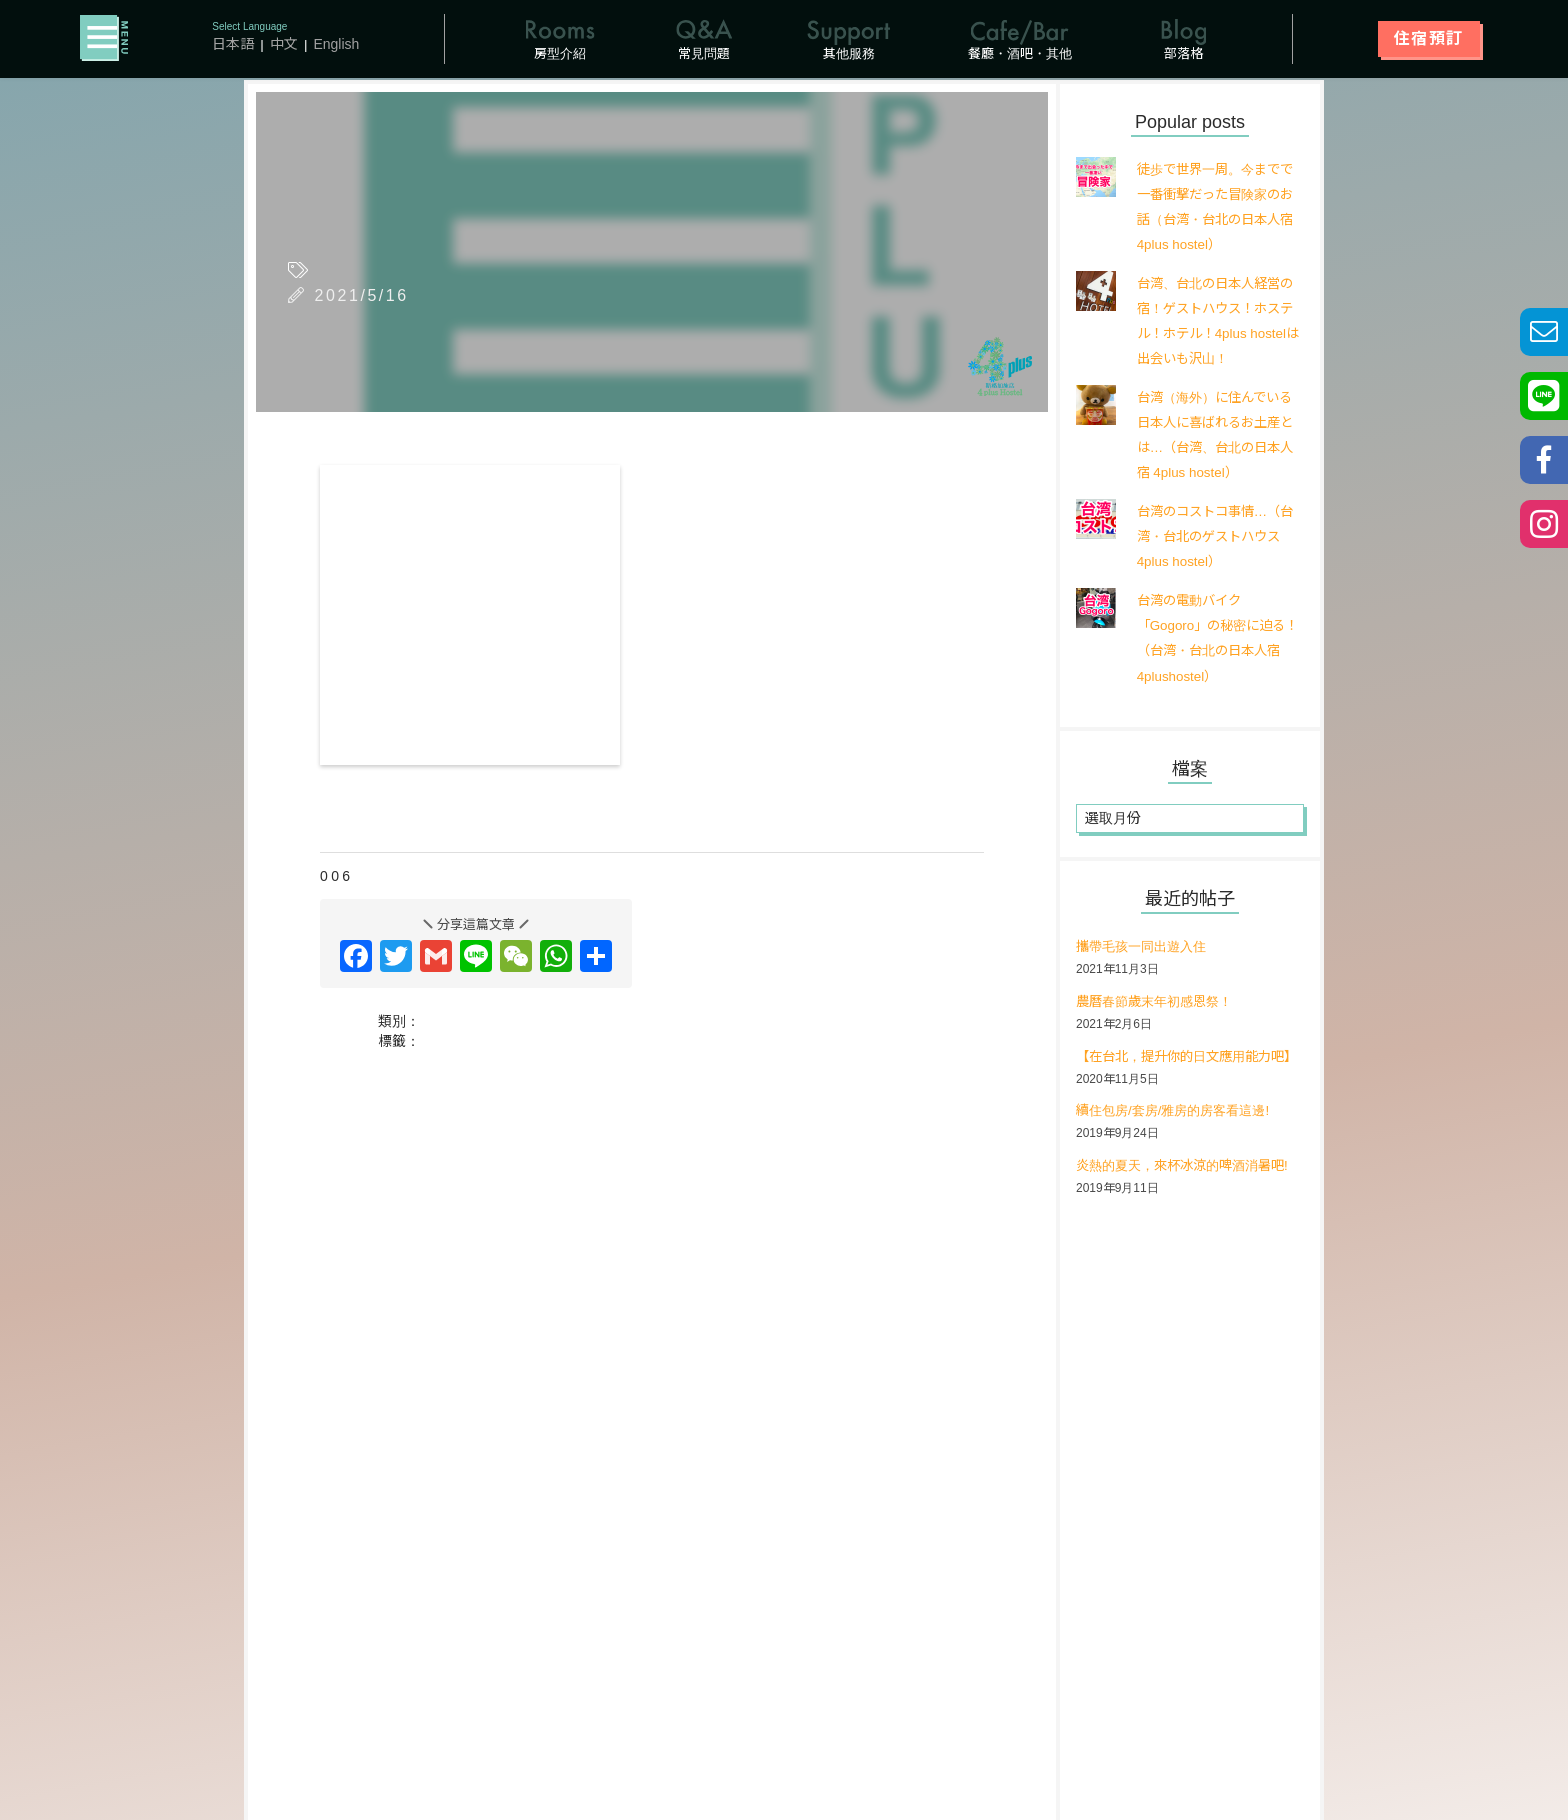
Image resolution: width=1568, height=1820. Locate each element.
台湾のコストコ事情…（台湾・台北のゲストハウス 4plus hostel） (1214, 538)
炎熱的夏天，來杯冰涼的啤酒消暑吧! (1190, 1194)
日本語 (234, 45)
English (337, 45)
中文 (284, 45)
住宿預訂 (1429, 39)
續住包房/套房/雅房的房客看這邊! (1180, 1139)
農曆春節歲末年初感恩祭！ (1160, 1004)
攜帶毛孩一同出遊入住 (1146, 949)
